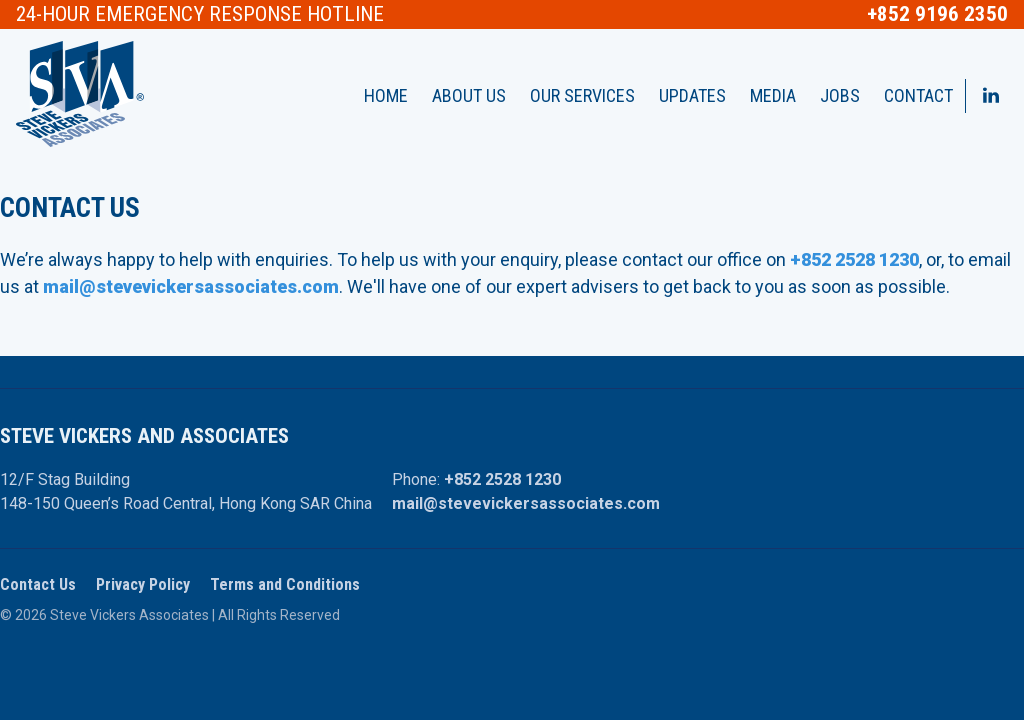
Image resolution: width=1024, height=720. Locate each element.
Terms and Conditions (285, 584)
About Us (469, 95)
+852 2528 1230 (502, 479)
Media (773, 95)
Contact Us (38, 584)
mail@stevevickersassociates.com (526, 503)
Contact (918, 95)
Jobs (840, 95)
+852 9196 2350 (937, 14)
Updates (692, 95)
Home (386, 95)
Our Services (582, 95)
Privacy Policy (143, 584)
